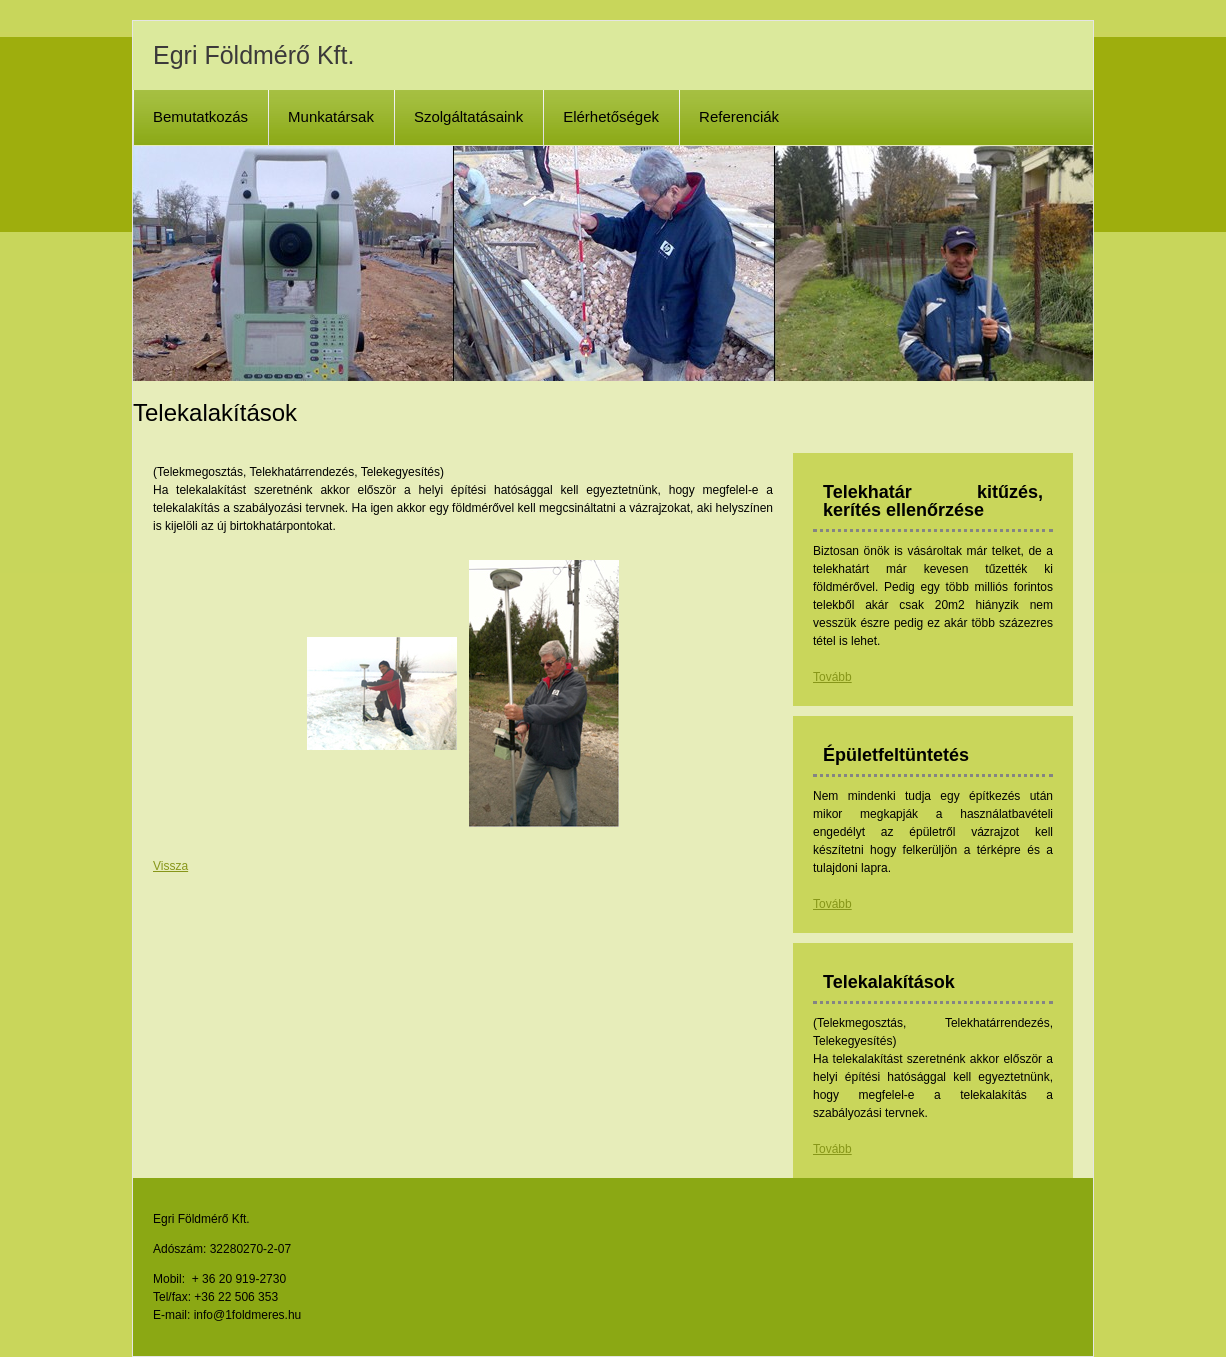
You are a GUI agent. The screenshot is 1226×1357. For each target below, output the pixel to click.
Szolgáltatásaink (468, 116)
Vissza (170, 866)
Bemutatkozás (200, 116)
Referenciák (739, 116)
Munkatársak (331, 116)
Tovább (832, 677)
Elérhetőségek (611, 116)
